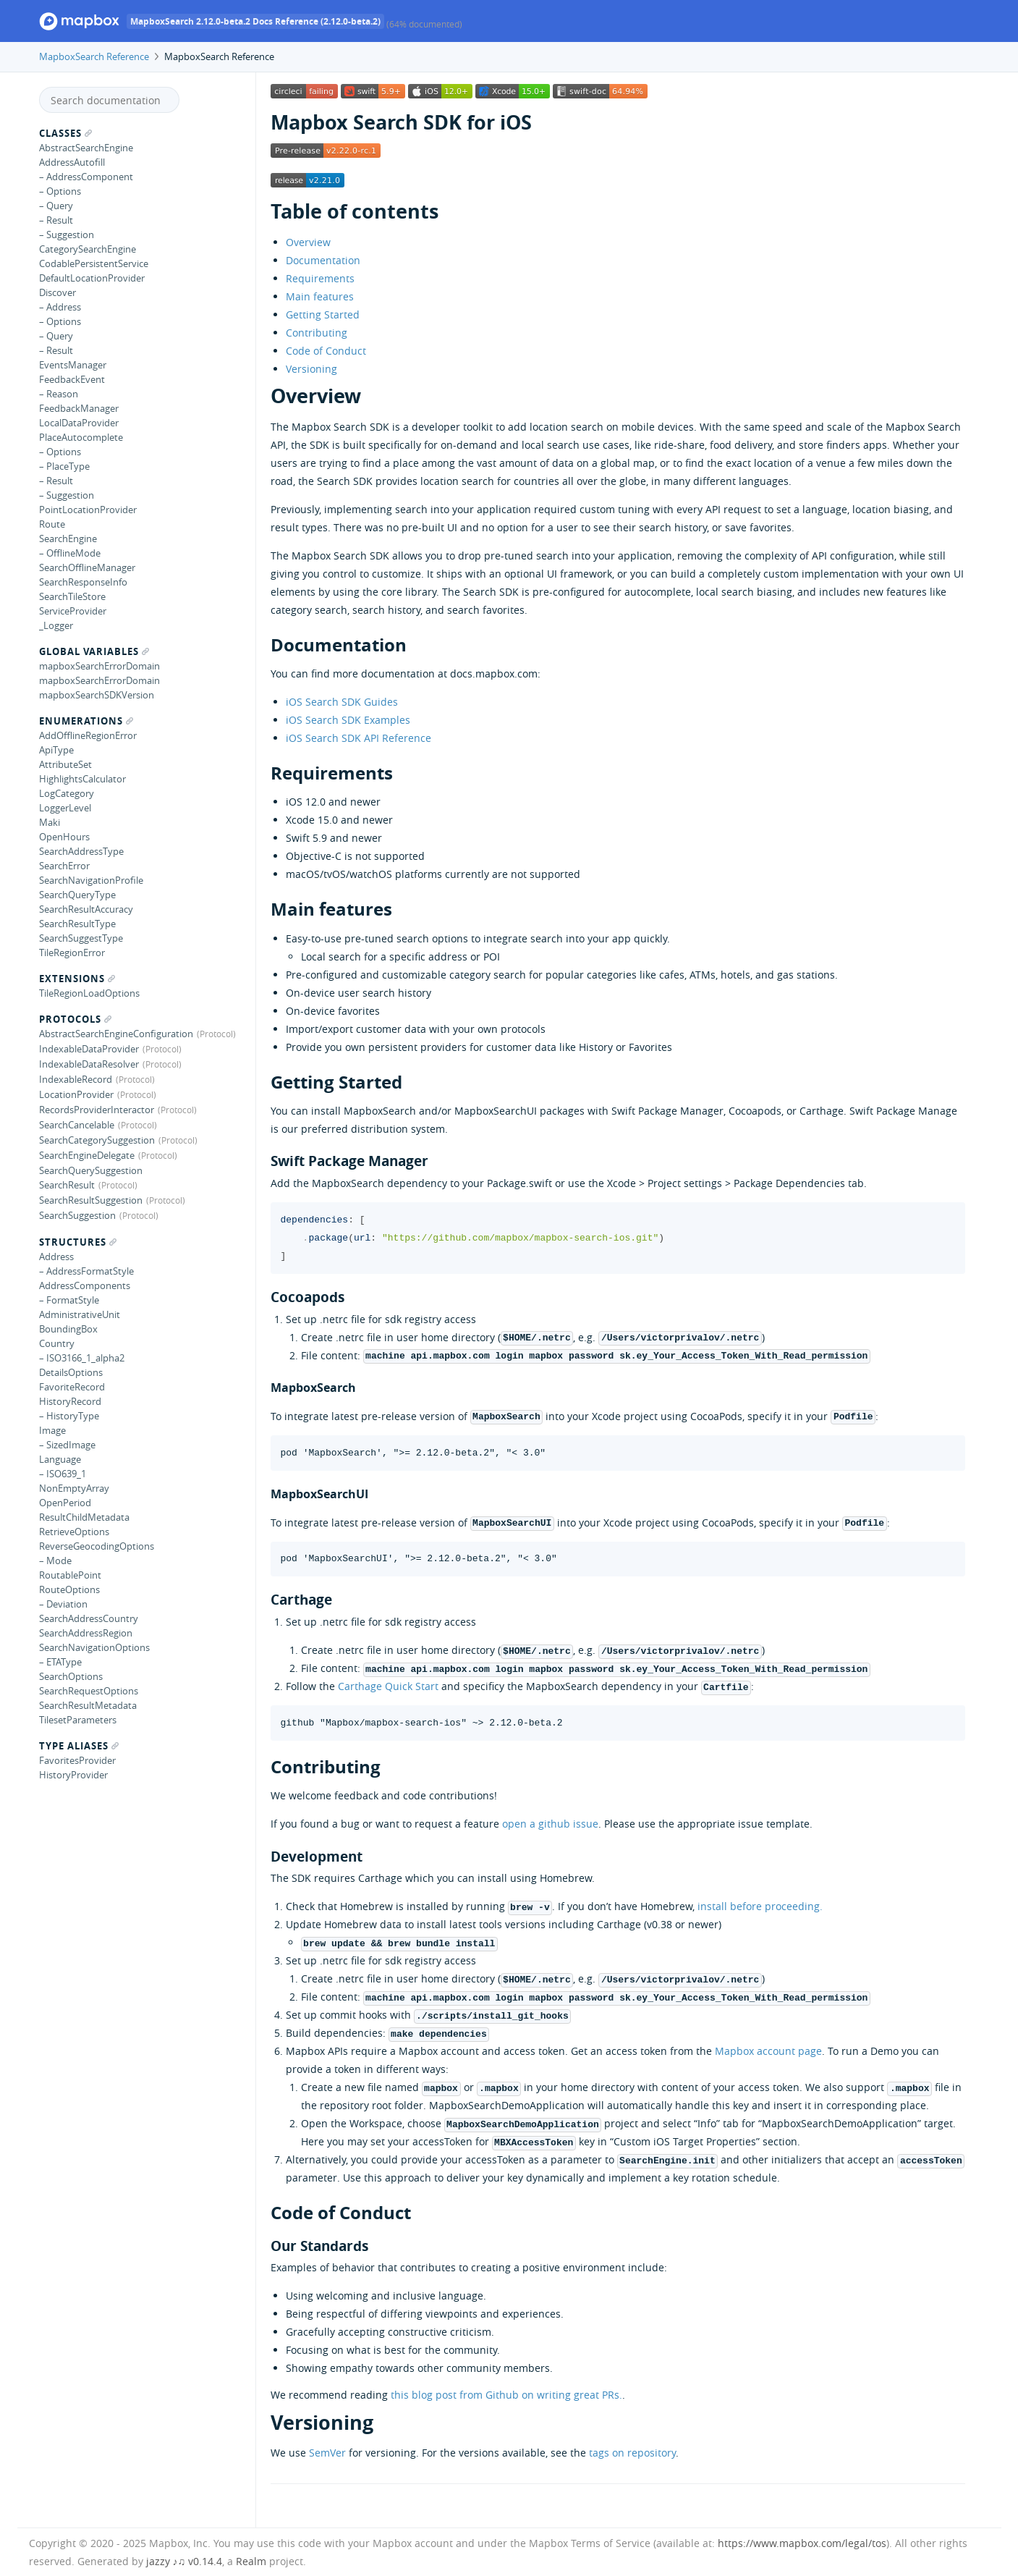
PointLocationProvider (88, 509)
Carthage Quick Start (388, 1686)
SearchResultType (77, 923)
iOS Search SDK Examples (348, 720)
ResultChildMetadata (84, 1517)
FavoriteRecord (72, 1386)
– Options (60, 191)
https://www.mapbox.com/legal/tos (802, 2543)
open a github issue (550, 1823)
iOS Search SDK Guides (342, 702)
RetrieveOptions (74, 1531)
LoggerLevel (65, 807)
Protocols (75, 1019)
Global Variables (94, 651)
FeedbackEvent (72, 379)
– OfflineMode (70, 552)
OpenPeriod (65, 1502)
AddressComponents (84, 1285)
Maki (49, 822)
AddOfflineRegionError (88, 735)
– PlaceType (64, 466)
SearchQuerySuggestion (91, 1170)
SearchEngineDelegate (87, 1155)
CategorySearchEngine (87, 249)
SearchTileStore (72, 596)
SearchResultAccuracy (86, 909)
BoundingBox (68, 1328)
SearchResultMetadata (88, 1705)
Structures (77, 1242)
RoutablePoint (70, 1575)
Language (60, 1459)
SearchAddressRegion (85, 1632)
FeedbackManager (79, 408)
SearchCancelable (76, 1124)
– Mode (55, 1560)
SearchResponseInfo (83, 581)
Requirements (320, 278)
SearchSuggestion (77, 1215)
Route (52, 524)
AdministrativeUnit (79, 1314)
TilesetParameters (77, 1719)
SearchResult (67, 1184)
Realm (251, 2561)
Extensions (77, 978)
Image (52, 1430)
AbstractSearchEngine (86, 147)
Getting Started (323, 314)
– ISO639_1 (62, 1473)
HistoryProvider (73, 1774)
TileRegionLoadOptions (89, 993)
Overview (308, 242)
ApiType (56, 749)
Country (57, 1343)
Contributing (316, 332)
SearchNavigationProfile (91, 880)
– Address (60, 306)
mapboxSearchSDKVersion (96, 694)
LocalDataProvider (79, 422)
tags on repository (632, 2452)
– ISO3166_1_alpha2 (81, 1357)
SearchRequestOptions (88, 1690)
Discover (57, 292)
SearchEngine (68, 538)
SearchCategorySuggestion (97, 1139)
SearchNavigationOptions (94, 1647)
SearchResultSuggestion (91, 1200)
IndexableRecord (75, 1079)
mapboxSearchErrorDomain (99, 665)
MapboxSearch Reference (94, 56)
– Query (56, 205)
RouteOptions (69, 1589)
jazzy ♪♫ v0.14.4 (184, 2561)
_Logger (56, 625)
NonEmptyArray (74, 1488)
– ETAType (60, 1661)
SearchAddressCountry (88, 1618)
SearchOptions (71, 1676)
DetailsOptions (71, 1372)
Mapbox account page (768, 2051)
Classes (65, 133)
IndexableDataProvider (89, 1048)
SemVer (327, 2452)
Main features (320, 296)
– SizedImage (67, 1444)
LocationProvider (76, 1094)
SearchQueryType (77, 894)
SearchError (64, 865)
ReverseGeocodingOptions (96, 1546)
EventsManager (72, 364)
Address (56, 1256)
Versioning (311, 369)
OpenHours (64, 836)
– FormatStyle (69, 1299)
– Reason (58, 393)
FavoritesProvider (77, 1760)
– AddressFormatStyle (86, 1271)
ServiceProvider (72, 610)
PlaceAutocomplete (81, 437)
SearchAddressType (81, 851)
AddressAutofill (72, 162)
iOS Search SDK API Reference (358, 738)
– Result (56, 220)
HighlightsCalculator (82, 778)
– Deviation (63, 1603)
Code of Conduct (326, 351)
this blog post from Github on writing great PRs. (506, 2395)
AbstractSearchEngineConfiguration (116, 1033)
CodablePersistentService (93, 263)
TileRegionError (72, 952)
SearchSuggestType (81, 938)
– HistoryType (69, 1415)
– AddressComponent (86, 176)
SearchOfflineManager (87, 567)
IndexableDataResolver (89, 1063)
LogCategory (66, 793)
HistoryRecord (70, 1401)
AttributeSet (65, 764)
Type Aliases (79, 1745)
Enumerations (86, 720)
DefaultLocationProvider (92, 277)
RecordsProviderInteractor (96, 1109)
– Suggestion (66, 234)
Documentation (323, 260)
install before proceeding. (760, 1906)
